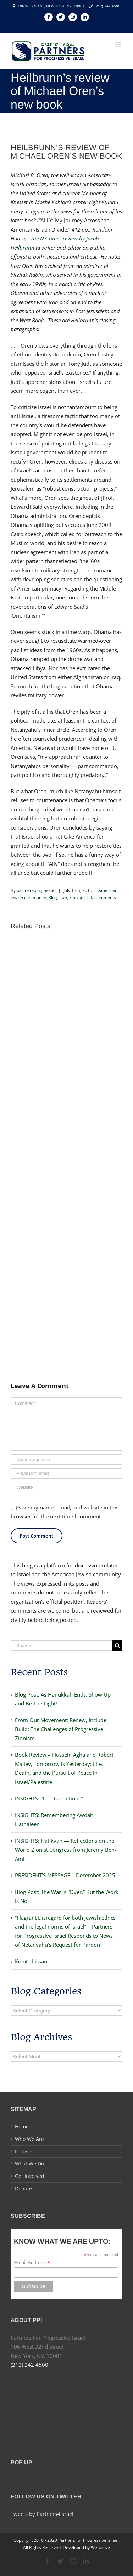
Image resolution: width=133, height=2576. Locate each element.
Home (22, 2126)
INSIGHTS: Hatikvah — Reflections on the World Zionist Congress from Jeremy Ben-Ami (65, 1849)
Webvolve (100, 2547)
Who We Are (29, 2139)
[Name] (66, 1459)
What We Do (29, 2163)
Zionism (77, 897)
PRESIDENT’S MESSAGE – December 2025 (65, 1875)
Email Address (32, 2262)
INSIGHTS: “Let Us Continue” (49, 1798)
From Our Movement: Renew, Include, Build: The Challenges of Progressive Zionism (61, 1729)
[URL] (66, 1487)
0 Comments (103, 897)
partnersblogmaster (36, 890)
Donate (23, 2188)
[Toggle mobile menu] (118, 44)
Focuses (24, 2151)
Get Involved (29, 2176)
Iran (63, 897)
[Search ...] (61, 1645)
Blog (52, 897)
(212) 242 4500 (107, 6)
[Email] (66, 1473)
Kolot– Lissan (31, 1961)
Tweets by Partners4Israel (42, 2513)
